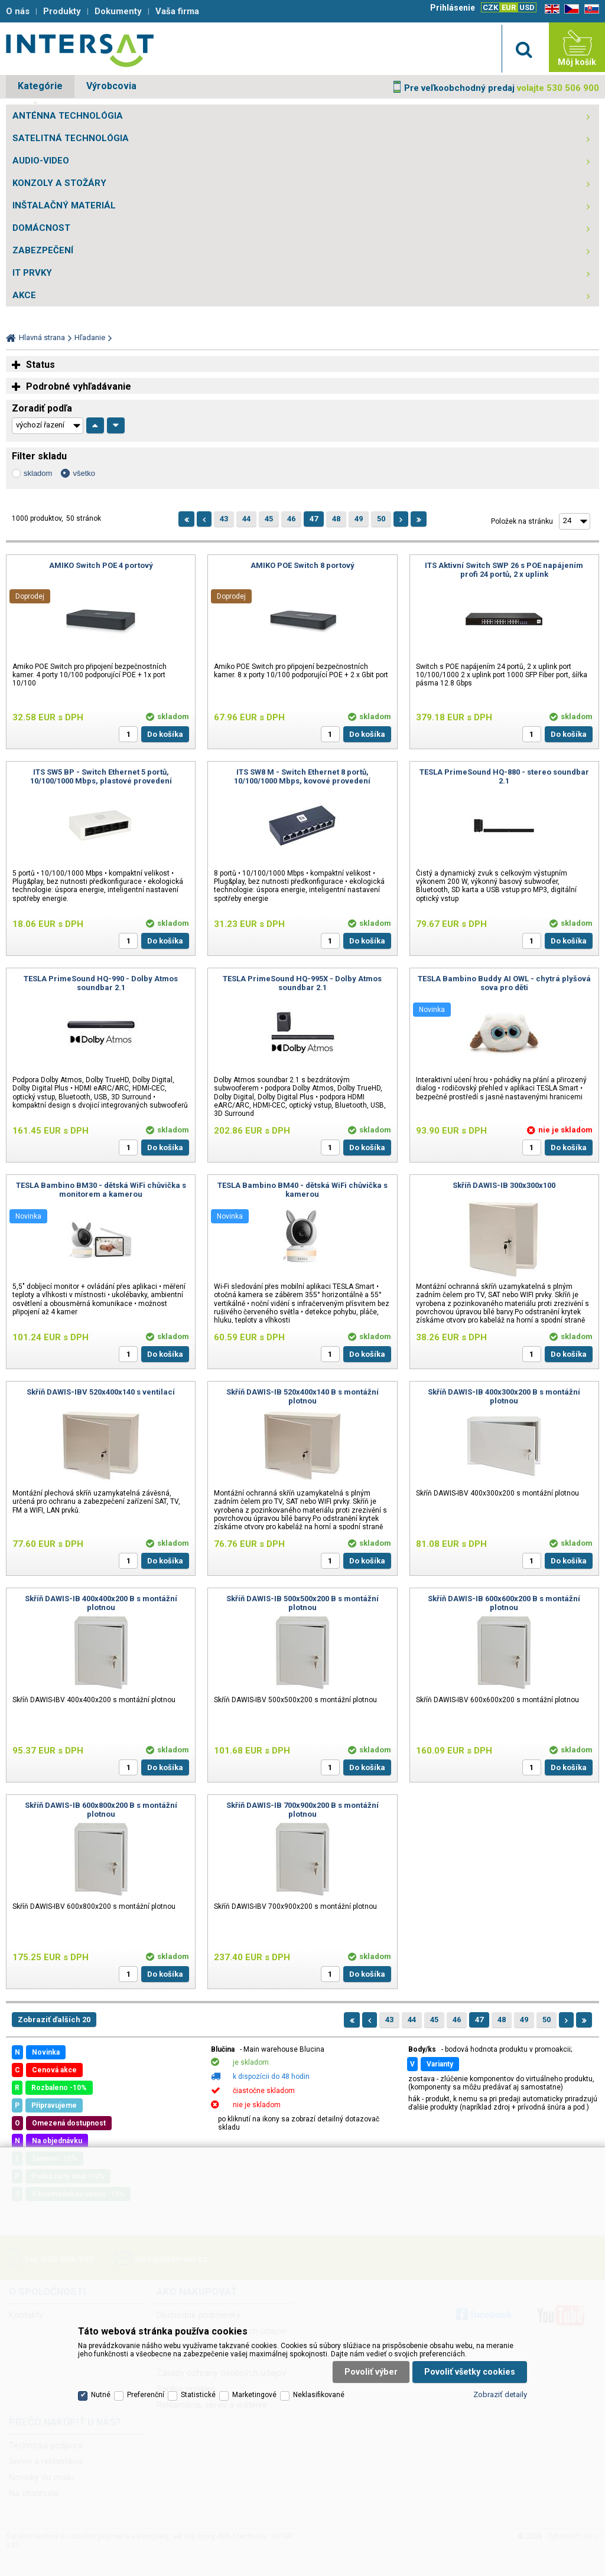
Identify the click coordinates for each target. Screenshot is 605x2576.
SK (589, 9)
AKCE (24, 295)
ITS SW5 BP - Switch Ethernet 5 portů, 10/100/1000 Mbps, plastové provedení (101, 776)
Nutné (100, 2395)
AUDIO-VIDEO (40, 160)
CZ (569, 9)
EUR (509, 7)
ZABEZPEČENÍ (42, 250)
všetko (84, 473)
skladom (38, 473)
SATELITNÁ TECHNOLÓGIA (70, 138)
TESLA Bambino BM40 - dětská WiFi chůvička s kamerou (302, 1190)
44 (246, 518)
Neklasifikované (318, 2395)
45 (269, 518)
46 (291, 518)
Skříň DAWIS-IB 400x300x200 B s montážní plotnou (504, 1396)
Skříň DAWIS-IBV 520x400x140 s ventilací (101, 1391)
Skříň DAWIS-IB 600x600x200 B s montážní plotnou (504, 1603)
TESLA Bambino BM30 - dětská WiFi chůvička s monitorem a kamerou (101, 1190)
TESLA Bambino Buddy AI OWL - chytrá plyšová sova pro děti (504, 983)
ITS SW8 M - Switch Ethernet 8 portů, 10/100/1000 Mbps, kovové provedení (302, 776)
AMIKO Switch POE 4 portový (101, 565)
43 (224, 518)
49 (358, 518)
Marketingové (254, 2395)
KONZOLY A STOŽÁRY (59, 183)
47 (314, 518)
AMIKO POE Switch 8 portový (302, 565)
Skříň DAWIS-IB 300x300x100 (504, 1185)
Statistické (198, 2395)
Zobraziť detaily (500, 2394)
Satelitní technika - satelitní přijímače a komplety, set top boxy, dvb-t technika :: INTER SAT (80, 50)
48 (336, 518)
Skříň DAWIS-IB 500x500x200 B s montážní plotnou (302, 1603)
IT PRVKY (32, 272)
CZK (490, 7)
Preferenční (145, 2395)
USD (527, 7)
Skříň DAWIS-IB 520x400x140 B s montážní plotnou (302, 1396)
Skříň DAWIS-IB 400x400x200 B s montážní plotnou (101, 1603)
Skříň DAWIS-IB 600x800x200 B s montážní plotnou (101, 1809)
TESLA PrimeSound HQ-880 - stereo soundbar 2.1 (504, 776)
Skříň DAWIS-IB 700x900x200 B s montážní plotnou (302, 1809)
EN (550, 9)
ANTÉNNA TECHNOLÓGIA (67, 115)
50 (381, 518)
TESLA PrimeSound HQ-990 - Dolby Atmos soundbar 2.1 (101, 983)
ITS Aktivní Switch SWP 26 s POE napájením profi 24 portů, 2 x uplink (504, 570)
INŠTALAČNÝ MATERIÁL (64, 205)
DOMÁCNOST (41, 228)
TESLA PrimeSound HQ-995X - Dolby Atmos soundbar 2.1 (302, 983)
